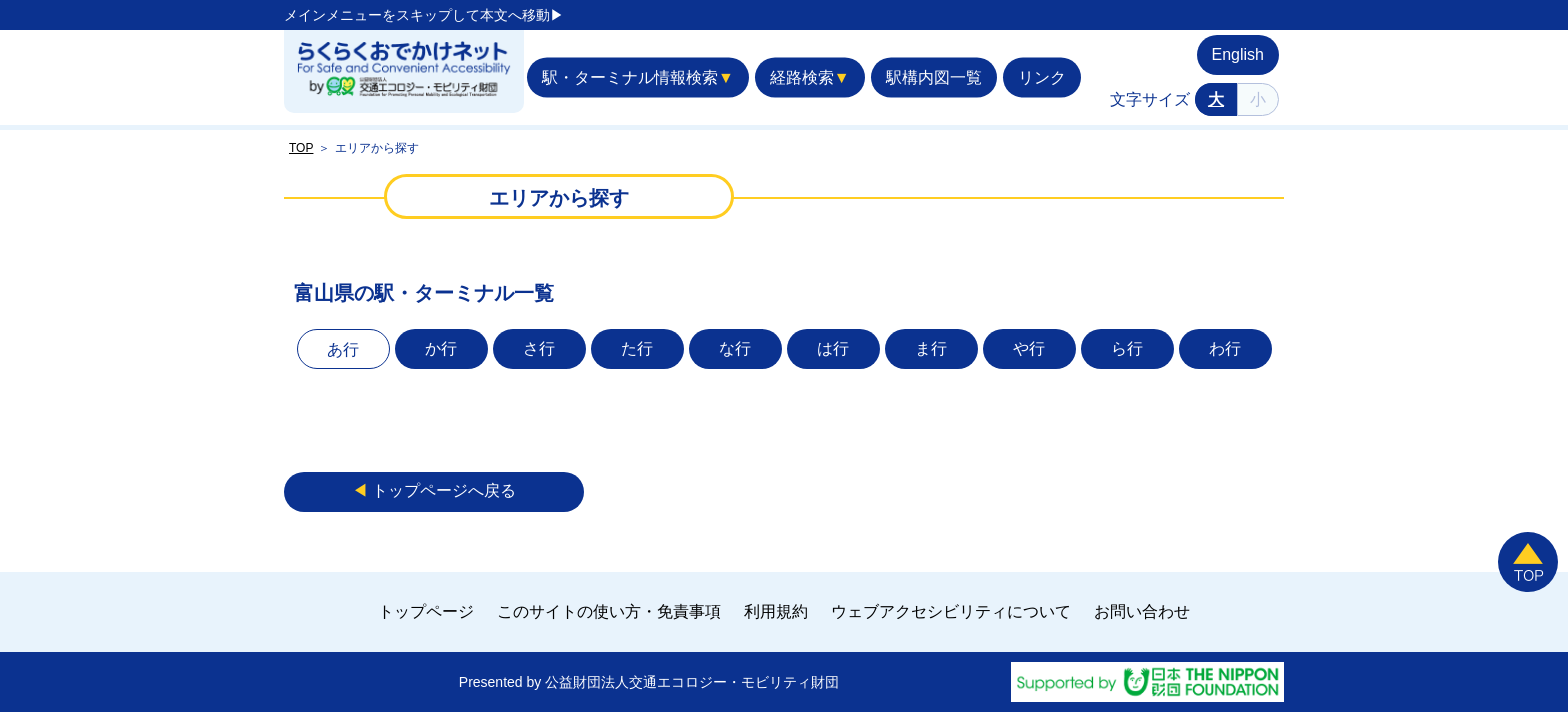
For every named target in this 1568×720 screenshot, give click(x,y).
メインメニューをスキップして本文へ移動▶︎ (424, 15)
